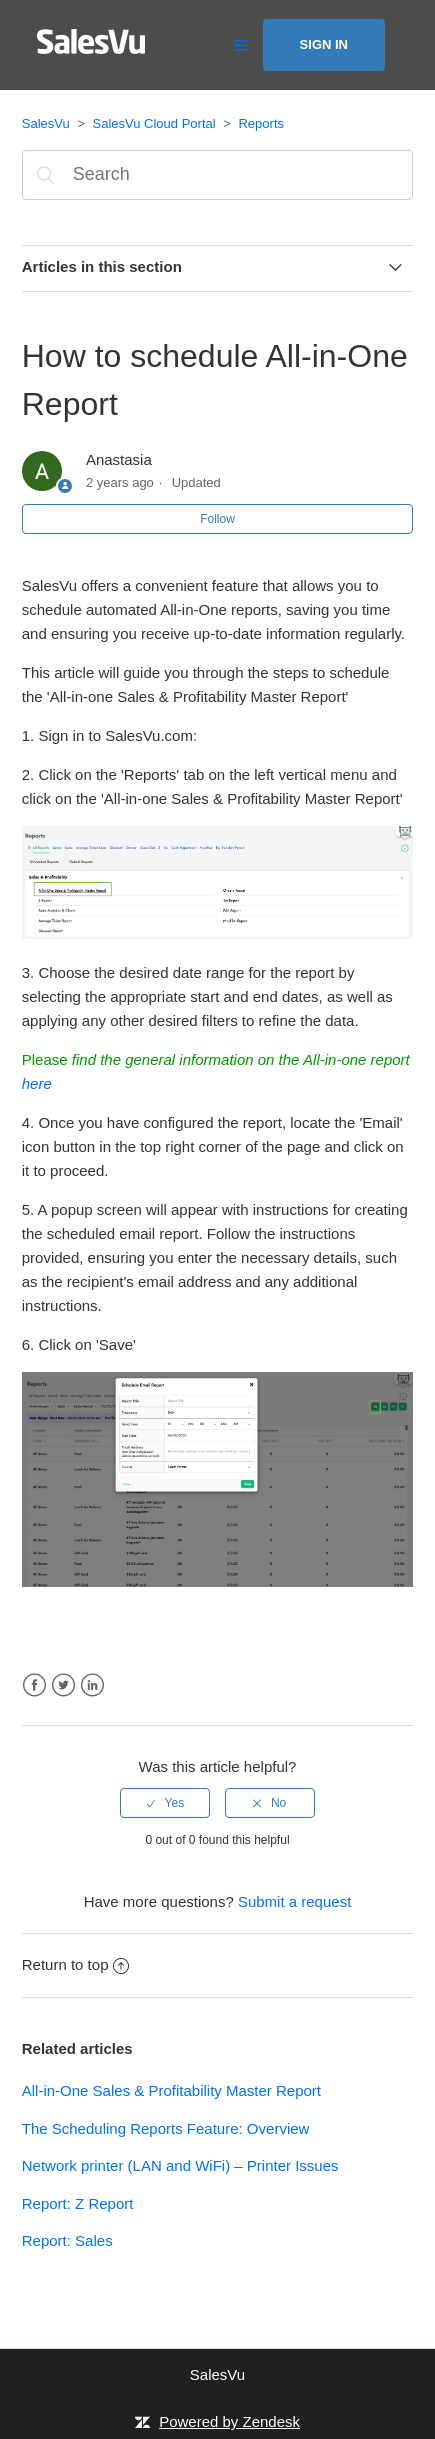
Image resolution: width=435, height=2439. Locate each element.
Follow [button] (217, 519)
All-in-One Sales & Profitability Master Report (171, 2090)
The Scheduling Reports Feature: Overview (166, 2128)
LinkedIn (92, 1685)
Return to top (76, 1964)
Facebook (34, 1685)
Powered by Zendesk (229, 2421)
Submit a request (294, 1901)
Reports (261, 123)
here (37, 1083)
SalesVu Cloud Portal (154, 123)
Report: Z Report (78, 2203)
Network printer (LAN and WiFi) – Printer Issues (180, 2165)
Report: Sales (67, 2240)
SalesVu (46, 123)
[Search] (218, 175)
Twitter (63, 1685)
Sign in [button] (324, 44)
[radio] (165, 1803)
